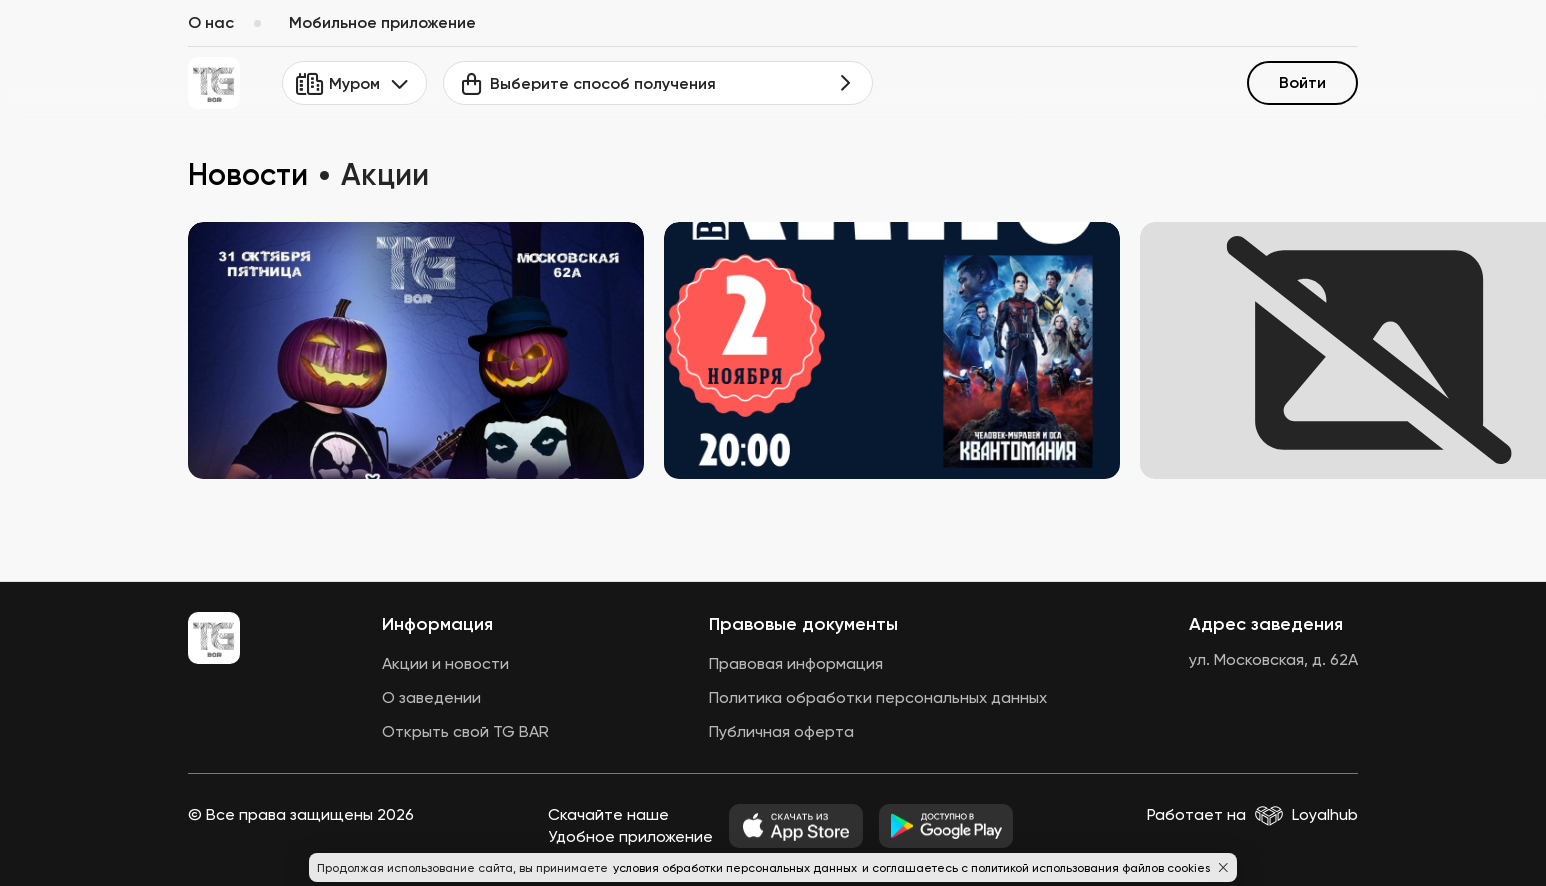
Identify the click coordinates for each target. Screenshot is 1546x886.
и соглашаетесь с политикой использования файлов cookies (1036, 868)
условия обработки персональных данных (736, 868)
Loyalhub (1325, 814)
